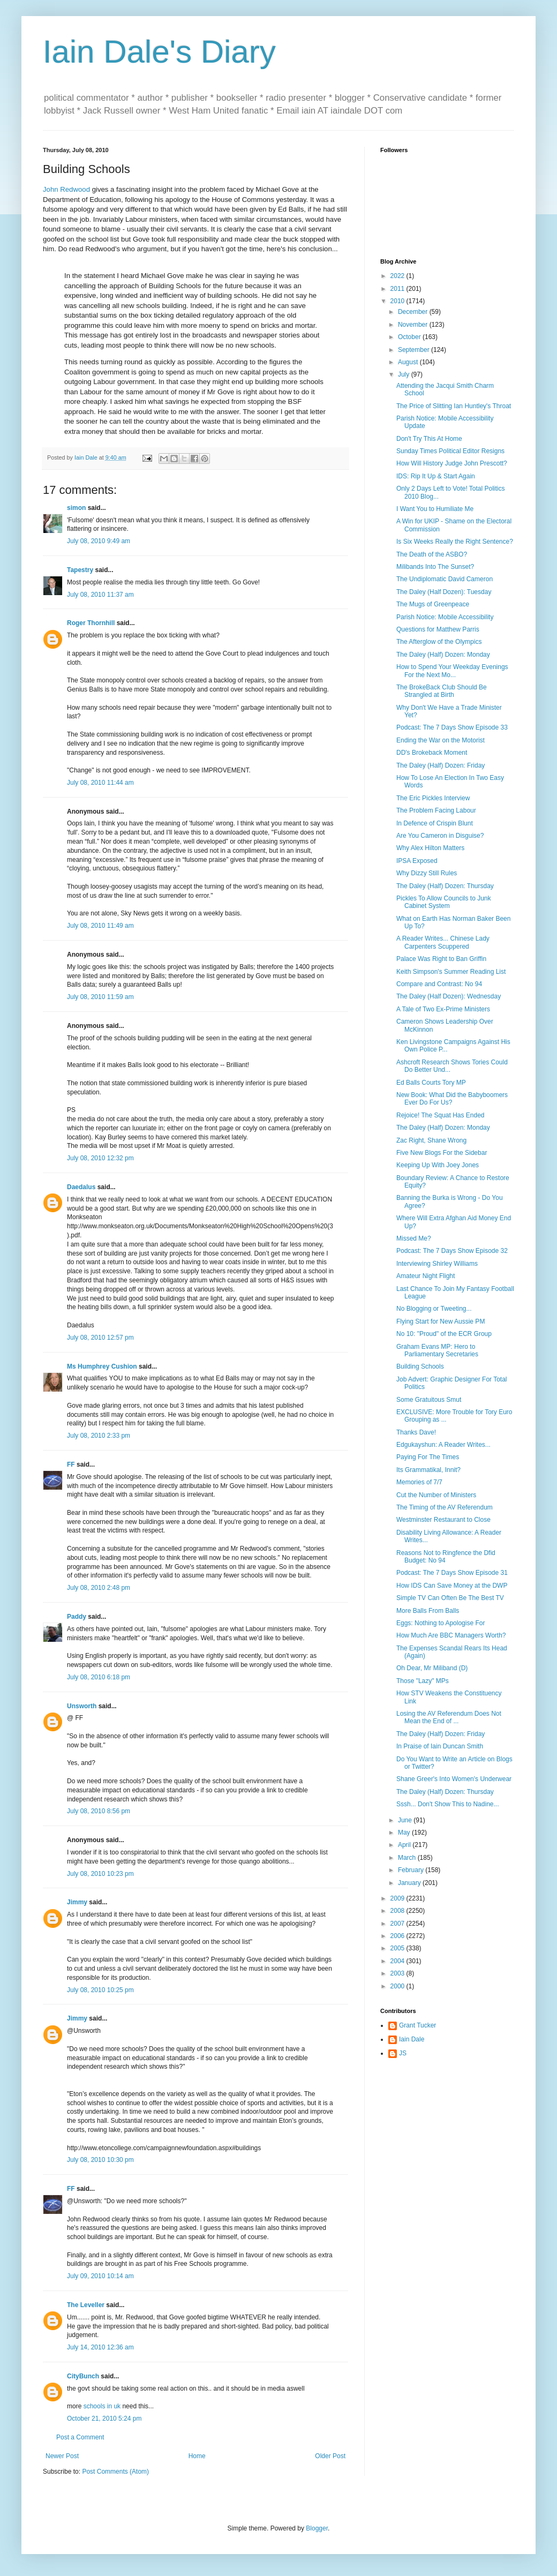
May (405, 1832)
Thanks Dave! (416, 1432)
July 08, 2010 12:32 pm (100, 1158)
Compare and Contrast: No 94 (439, 984)
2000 (398, 1986)
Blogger (317, 2528)
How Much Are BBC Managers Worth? (451, 1635)
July (404, 374)
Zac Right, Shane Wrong (431, 1140)
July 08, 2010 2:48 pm (98, 1587)
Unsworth (81, 1706)
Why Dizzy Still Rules (426, 873)
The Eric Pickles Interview (433, 798)
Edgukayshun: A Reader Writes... (443, 1444)
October (410, 337)
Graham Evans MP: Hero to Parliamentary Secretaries (437, 1350)
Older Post (330, 2456)
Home (197, 2456)
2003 (398, 1973)
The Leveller (85, 2305)
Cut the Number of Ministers (436, 1495)
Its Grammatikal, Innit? (428, 1470)
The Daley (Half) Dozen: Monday (443, 654)
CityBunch (83, 2376)
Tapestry (80, 570)
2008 (398, 1910)
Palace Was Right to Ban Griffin (441, 959)
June (405, 1820)
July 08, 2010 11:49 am (100, 925)
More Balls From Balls (427, 1610)
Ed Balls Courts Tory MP (431, 1082)
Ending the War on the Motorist (440, 740)
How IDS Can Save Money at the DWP (451, 1585)
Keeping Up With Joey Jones (437, 1165)
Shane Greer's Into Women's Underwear (453, 1779)
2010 (398, 301)
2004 (398, 1961)
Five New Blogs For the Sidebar (441, 1152)
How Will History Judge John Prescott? (451, 463)
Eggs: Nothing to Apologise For (440, 1623)
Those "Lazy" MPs (422, 1681)
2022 (398, 276)
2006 (398, 1936)
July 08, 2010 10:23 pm (100, 1873)
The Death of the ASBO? (431, 554)
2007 (398, 1923)
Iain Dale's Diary (159, 52)
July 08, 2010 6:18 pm (98, 1677)
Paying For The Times (427, 1457)
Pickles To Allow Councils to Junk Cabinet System (443, 902)
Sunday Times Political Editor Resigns (450, 451)
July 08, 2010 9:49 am (98, 541)
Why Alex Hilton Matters (430, 848)
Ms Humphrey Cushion (102, 1366)
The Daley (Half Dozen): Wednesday (448, 996)
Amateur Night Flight (425, 1276)
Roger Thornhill (91, 623)
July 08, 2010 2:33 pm (98, 1435)
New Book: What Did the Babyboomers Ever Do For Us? (452, 1098)
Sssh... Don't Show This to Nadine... (447, 1804)
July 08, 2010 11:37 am (100, 594)
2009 (398, 1898)
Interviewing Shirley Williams (437, 1263)
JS (403, 2053)
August (409, 362)
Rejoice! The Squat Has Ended (440, 1115)
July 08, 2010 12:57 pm (100, 1337)
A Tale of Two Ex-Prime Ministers (443, 1009)
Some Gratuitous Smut (428, 1399)
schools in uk (103, 2406)
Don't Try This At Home (429, 438)
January (410, 1883)
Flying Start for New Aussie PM (440, 1321)
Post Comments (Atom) (115, 2471)
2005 (398, 1948)
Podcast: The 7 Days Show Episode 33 (452, 727)
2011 (398, 288)
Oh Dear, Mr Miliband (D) (432, 1668)
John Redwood (66, 189)
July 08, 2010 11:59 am (100, 997)
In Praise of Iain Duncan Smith (439, 1746)
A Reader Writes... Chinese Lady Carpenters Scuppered (443, 942)
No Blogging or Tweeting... (434, 1308)
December (414, 312)
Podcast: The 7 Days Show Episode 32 (452, 1251)
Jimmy (77, 1902)
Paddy (76, 1616)
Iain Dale (411, 2039)
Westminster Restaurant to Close (443, 1519)
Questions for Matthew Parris (437, 629)
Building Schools (420, 1366)
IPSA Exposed (417, 861)
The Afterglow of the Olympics (438, 641)
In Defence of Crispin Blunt (434, 823)
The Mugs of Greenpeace (432, 604)
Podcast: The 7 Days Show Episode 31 (452, 1572)
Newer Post (62, 2456)
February (411, 1870)
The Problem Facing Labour (436, 810)
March (408, 1857)
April (405, 1845)
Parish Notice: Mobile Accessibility (444, 617)
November (414, 324)
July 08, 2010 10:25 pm (100, 1990)
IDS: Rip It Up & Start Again (435, 476)
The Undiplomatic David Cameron (444, 579)
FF (71, 1464)
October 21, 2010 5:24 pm (104, 2418)
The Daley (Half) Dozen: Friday (440, 765)
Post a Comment (80, 2437)
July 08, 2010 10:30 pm (100, 2160)
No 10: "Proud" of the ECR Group (444, 1334)
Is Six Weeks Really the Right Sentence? (454, 541)
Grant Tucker (417, 2025)
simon (76, 508)
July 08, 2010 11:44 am (100, 782)
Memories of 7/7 (419, 1482)
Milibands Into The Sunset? (435, 566)
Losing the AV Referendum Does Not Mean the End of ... (448, 1717)
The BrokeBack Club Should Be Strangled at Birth (441, 691)
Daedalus (81, 1187)
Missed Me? (413, 1238)
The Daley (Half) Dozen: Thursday (445, 886)
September (414, 350)
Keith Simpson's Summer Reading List (451, 971)
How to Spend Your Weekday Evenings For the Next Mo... (452, 670)
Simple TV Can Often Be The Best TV (450, 1598)
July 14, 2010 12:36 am (100, 2347)
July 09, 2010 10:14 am (100, 2276)
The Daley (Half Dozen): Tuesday (443, 592)
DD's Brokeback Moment (431, 752)
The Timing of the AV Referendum (444, 1507)
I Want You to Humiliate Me (434, 509)
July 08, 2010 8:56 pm (98, 1811)
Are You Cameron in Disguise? (440, 835)
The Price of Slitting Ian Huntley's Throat (453, 406)
